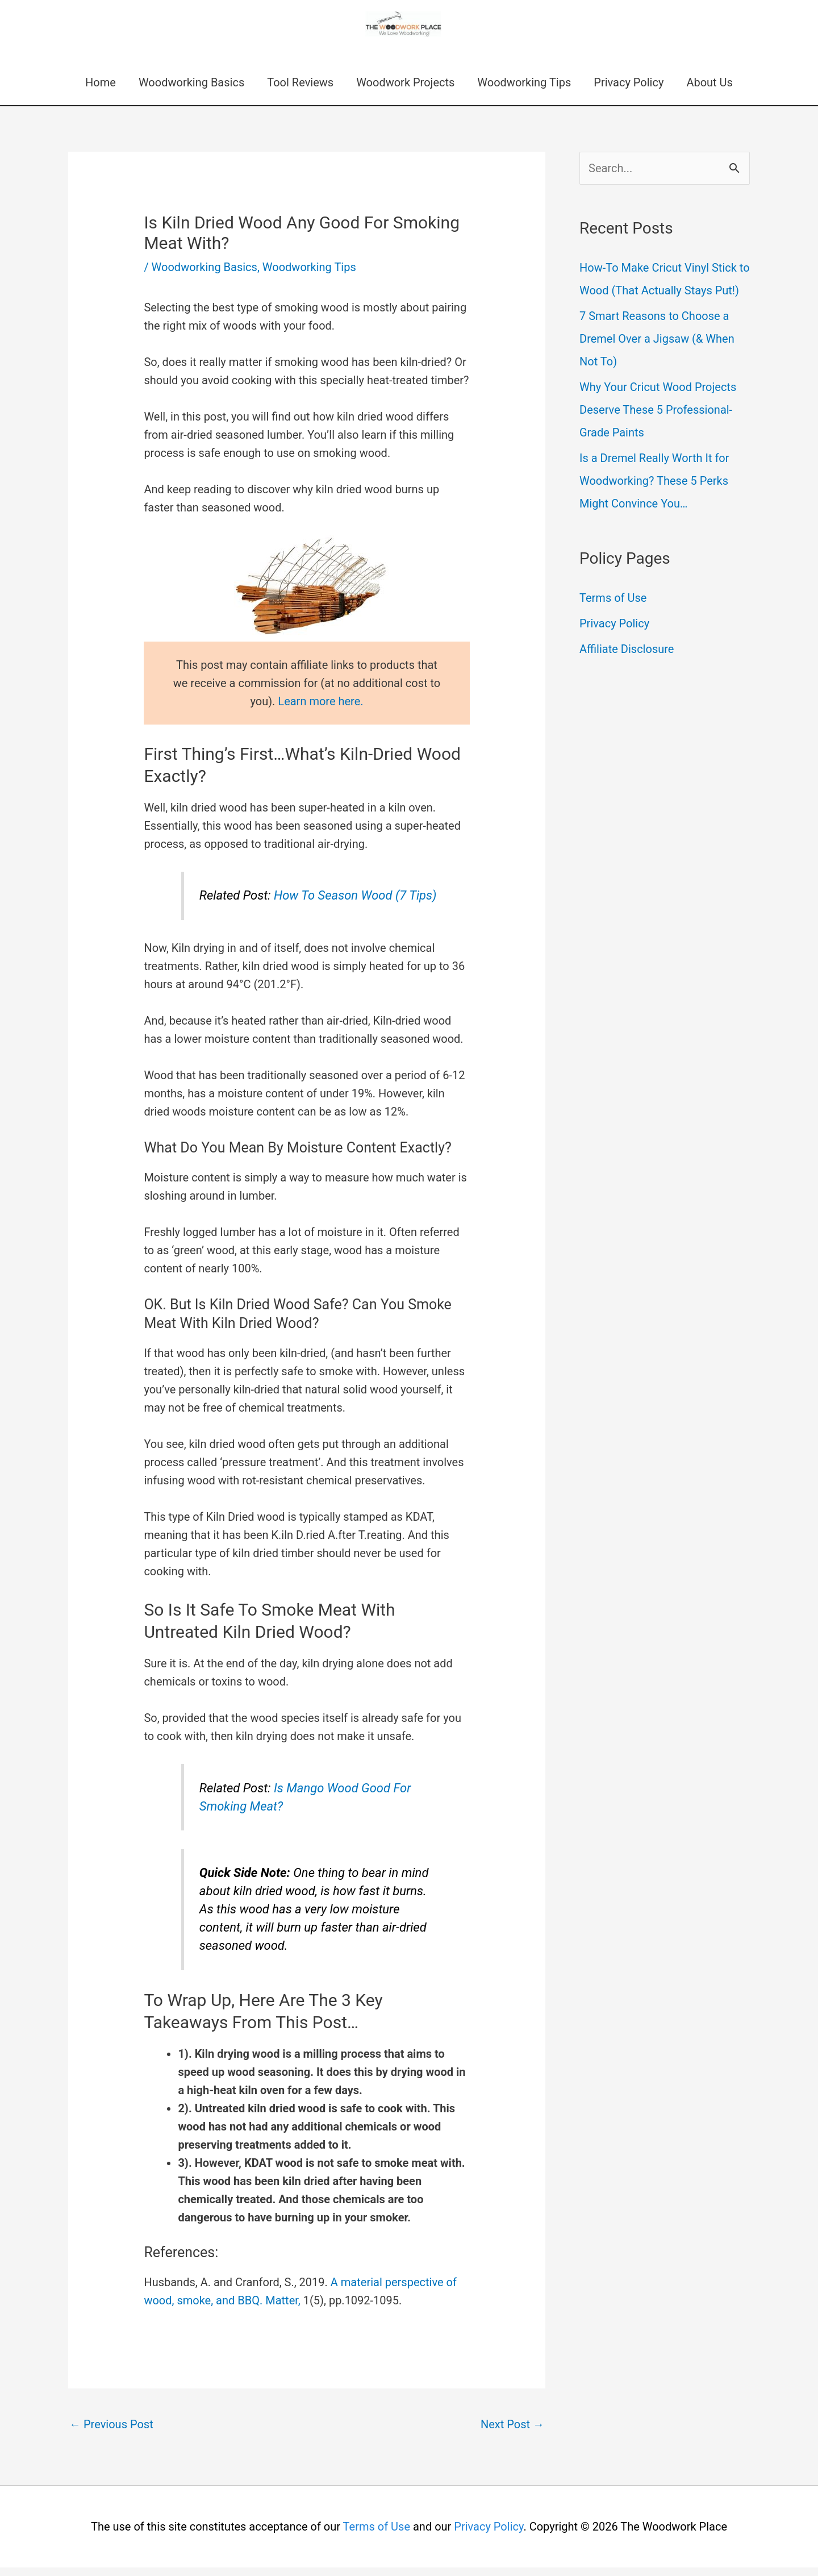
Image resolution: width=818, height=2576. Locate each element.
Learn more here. (320, 710)
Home (100, 91)
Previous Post (111, 2433)
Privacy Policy (628, 91)
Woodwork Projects (405, 91)
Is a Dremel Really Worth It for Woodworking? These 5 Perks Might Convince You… (654, 489)
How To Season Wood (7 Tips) (355, 904)
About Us (709, 91)
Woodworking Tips (524, 91)
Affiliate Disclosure (626, 657)
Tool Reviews (300, 91)
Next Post (512, 2433)
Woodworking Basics (191, 91)
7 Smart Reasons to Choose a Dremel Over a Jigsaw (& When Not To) (656, 347)
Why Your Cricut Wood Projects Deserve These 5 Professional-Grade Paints (657, 418)
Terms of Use (612, 606)
